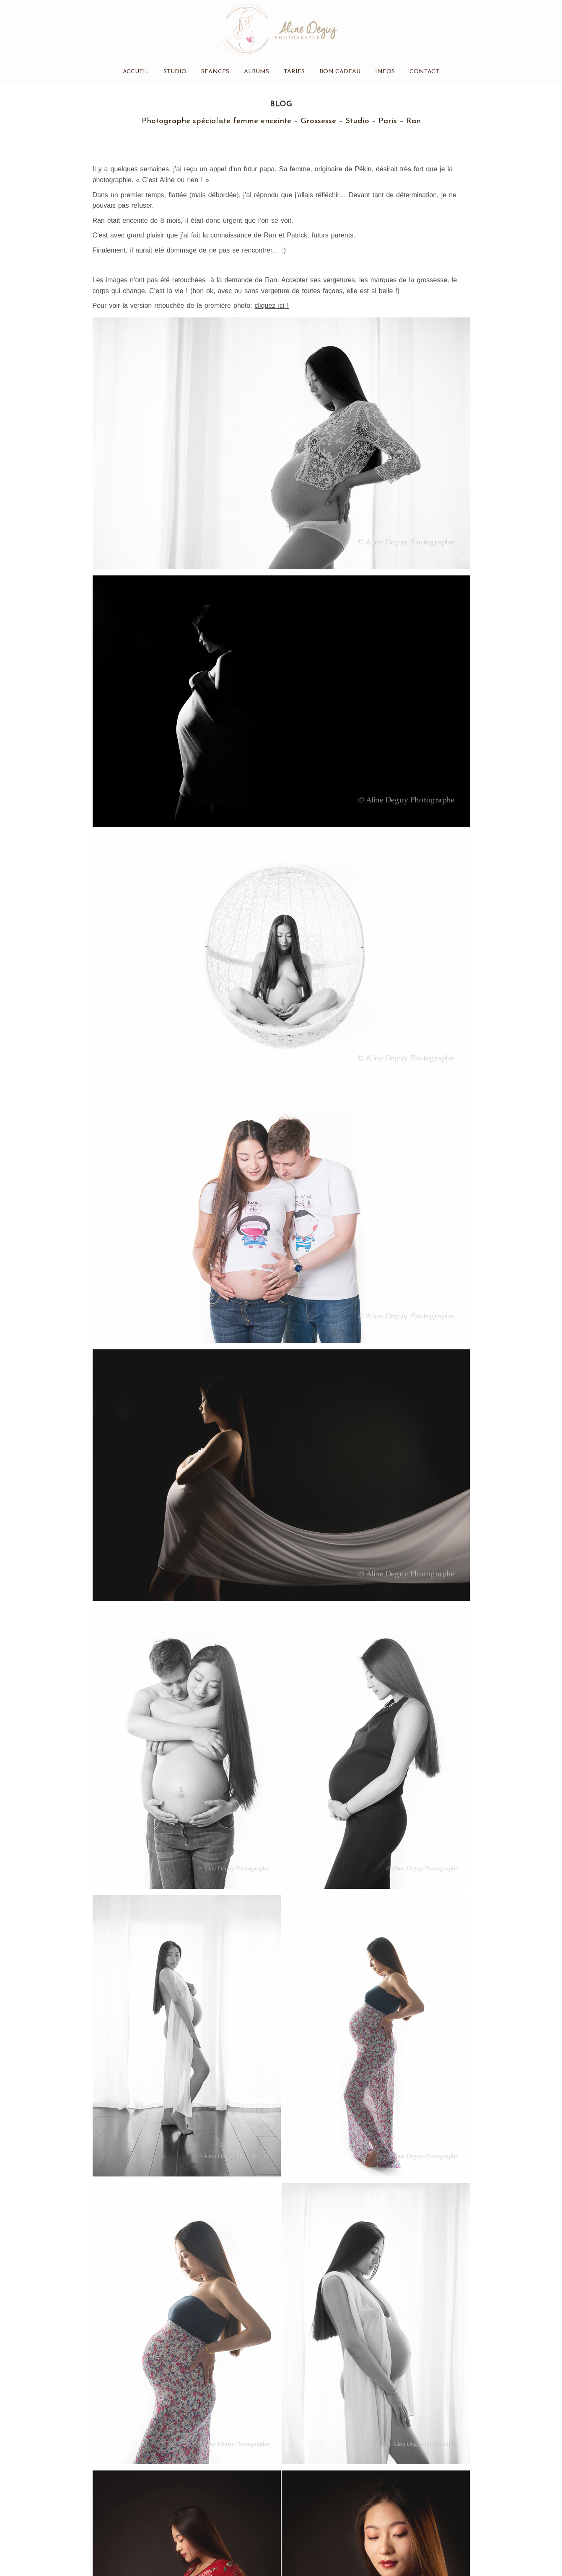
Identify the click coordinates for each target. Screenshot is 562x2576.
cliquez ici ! (272, 305)
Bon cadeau (339, 72)
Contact (424, 72)
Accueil (136, 72)
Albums (256, 72)
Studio (174, 72)
